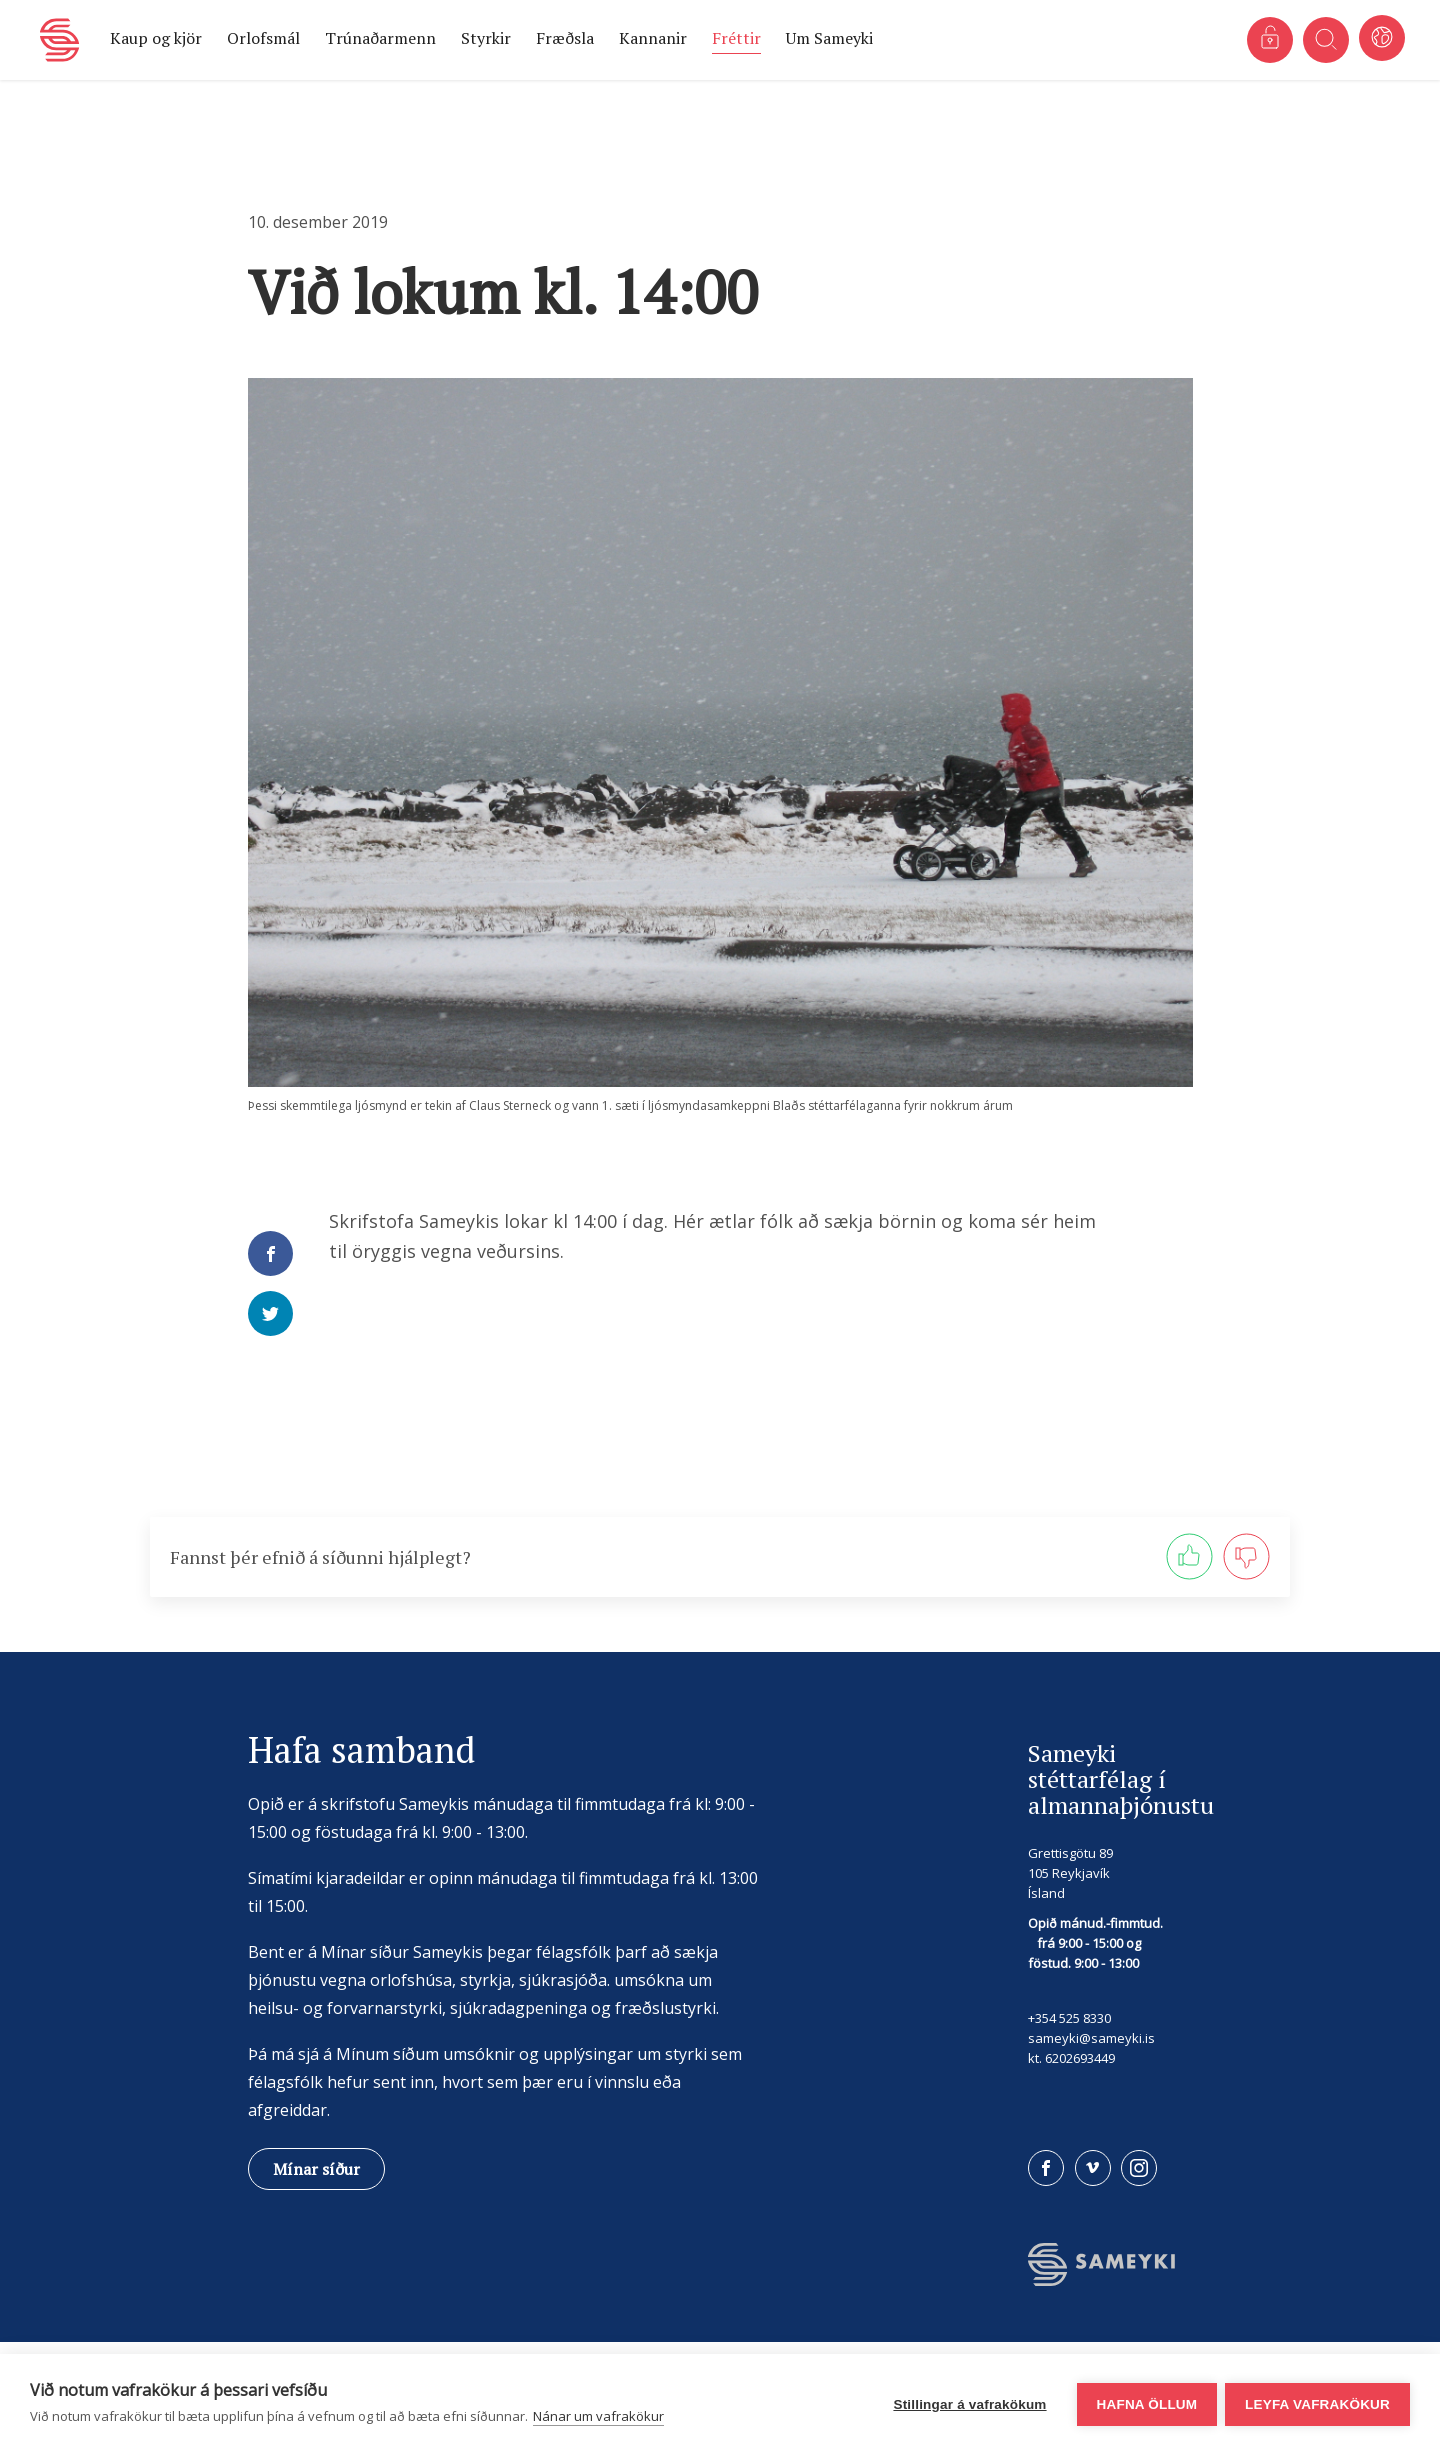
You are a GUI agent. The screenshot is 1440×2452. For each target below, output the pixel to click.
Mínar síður (316, 2169)
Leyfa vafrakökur (1317, 2403)
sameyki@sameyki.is (1091, 2038)
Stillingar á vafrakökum (967, 2403)
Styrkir (486, 38)
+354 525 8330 (1069, 2018)
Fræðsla (565, 38)
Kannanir (653, 38)
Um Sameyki (829, 38)
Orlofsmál (263, 38)
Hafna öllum (1144, 2403)
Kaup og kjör (156, 38)
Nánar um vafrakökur (598, 2416)
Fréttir (736, 38)
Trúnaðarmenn (380, 38)
